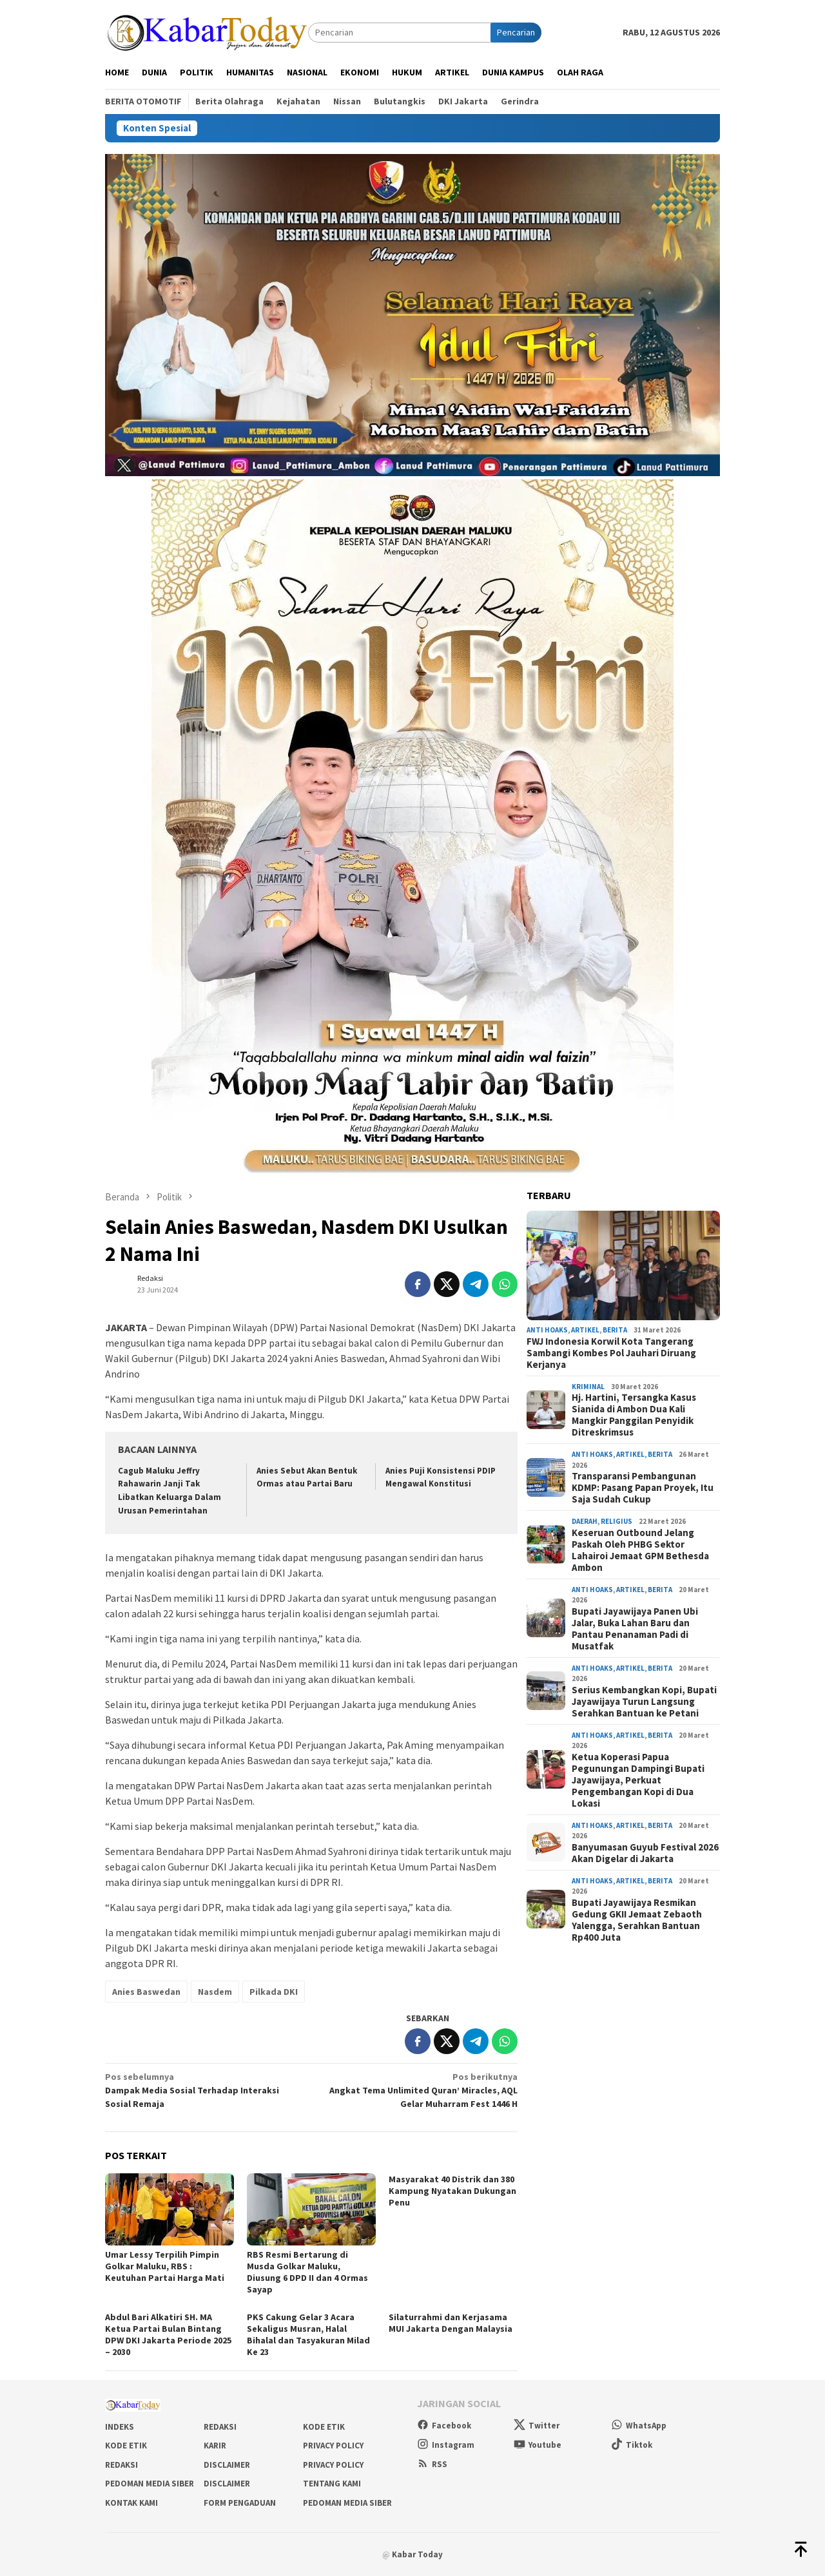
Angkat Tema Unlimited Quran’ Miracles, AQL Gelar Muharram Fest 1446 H (419, 2090)
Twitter (536, 2425)
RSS (432, 2464)
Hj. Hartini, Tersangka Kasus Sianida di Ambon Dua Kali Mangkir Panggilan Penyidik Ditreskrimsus (634, 1415)
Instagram (445, 2444)
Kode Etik (324, 2426)
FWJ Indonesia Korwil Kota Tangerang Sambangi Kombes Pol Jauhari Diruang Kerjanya (611, 1353)
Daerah (584, 1521)
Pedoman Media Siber (149, 2483)
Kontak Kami (131, 2502)
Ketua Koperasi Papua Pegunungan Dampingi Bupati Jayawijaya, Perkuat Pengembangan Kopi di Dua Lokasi (638, 1780)
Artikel (585, 1329)
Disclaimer (227, 2464)
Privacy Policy (333, 2445)
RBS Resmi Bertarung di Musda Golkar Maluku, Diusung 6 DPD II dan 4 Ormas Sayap (307, 2272)
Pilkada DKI (273, 1991)
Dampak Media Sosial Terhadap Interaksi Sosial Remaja (204, 2090)
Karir (215, 2445)
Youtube (537, 2444)
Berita (615, 1329)
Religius (616, 1521)
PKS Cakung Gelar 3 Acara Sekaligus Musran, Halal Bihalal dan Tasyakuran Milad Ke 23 (308, 2334)
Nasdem (215, 1991)
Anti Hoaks (547, 1329)
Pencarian (516, 32)
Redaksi (220, 2426)
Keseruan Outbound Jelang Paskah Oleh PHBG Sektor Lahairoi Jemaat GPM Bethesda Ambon (640, 1550)
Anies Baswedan (146, 1991)
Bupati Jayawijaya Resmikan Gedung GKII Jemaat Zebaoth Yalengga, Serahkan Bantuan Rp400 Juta (637, 1920)
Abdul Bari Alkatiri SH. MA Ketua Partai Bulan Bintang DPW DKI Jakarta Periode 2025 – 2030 (168, 2334)
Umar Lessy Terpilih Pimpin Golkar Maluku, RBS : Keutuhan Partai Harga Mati (164, 2266)
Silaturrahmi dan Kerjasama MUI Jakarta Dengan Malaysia (450, 2322)
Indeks (119, 2426)
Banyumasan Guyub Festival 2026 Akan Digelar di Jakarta (645, 1853)
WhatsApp (638, 2425)
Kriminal (588, 1386)
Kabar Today (417, 2554)
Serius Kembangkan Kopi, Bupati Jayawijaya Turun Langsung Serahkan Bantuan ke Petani (644, 1701)
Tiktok (631, 2444)
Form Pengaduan (240, 2502)
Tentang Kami (332, 2483)
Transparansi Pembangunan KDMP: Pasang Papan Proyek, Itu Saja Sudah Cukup (642, 1487)
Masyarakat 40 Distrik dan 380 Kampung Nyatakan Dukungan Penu (452, 2190)
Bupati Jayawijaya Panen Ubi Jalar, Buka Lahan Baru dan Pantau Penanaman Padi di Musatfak (635, 1629)
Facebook (444, 2425)
